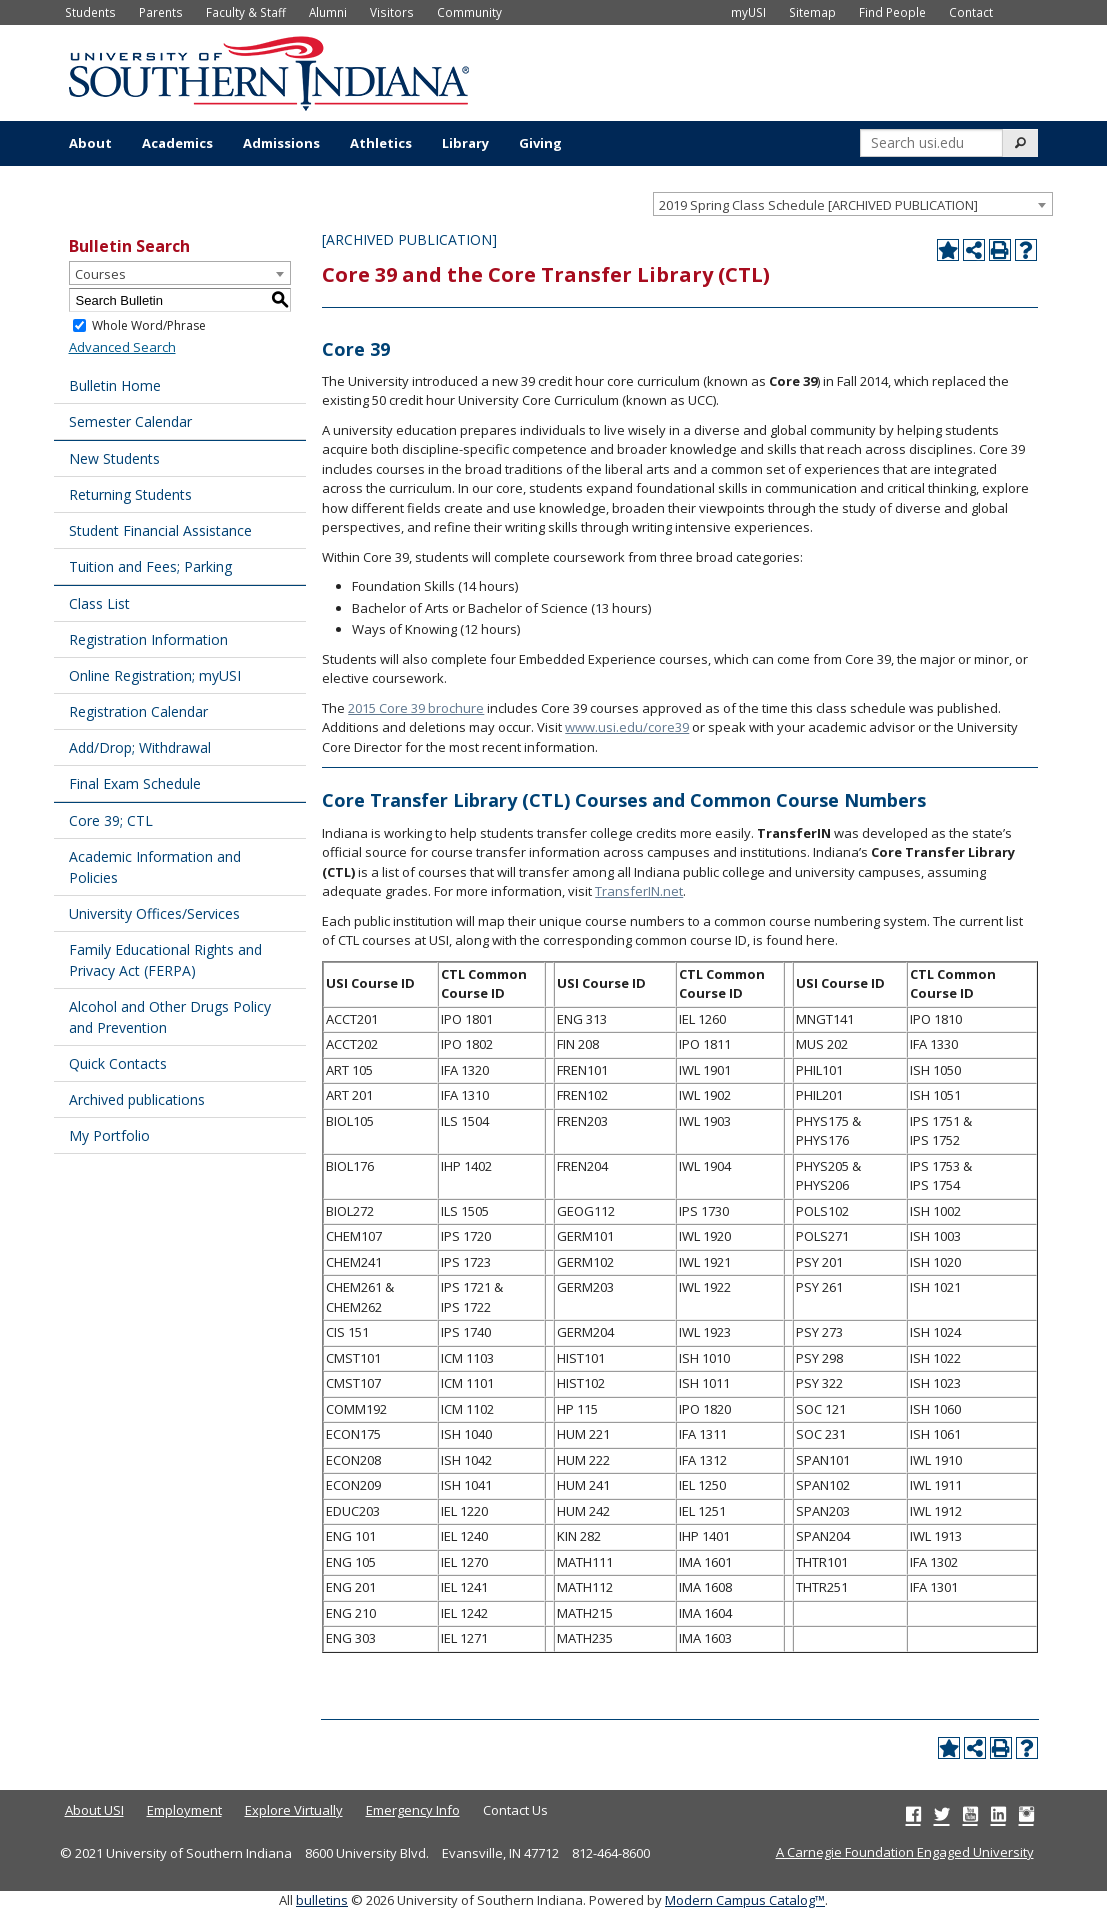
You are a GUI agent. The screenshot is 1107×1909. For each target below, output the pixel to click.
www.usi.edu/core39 (627, 727)
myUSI (748, 12)
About (90, 143)
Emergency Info (413, 1810)
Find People (892, 12)
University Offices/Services (154, 913)
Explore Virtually (294, 1810)
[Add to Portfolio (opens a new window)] (948, 250)
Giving (540, 143)
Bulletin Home (115, 385)
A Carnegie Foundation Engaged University (905, 1852)
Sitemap (812, 12)
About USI (94, 1810)
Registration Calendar (138, 711)
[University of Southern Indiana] (269, 71)
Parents (161, 12)
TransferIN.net (639, 891)
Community (469, 12)
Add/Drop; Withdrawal (140, 747)
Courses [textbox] (100, 274)
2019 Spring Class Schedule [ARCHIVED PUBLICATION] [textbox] (818, 205)
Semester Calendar (130, 421)
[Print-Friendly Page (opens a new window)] (1000, 250)
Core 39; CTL (111, 820)
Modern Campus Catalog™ (745, 1900)
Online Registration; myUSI (155, 675)
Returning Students (130, 494)
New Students (114, 458)
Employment (184, 1810)
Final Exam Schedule (135, 783)
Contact (971, 12)
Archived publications (137, 1099)
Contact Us (515, 1810)
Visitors (392, 12)
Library (465, 143)
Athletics (381, 143)
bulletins (322, 1900)
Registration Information (148, 639)
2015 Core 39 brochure (416, 708)
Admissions (281, 143)
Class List (99, 603)
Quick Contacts (118, 1063)
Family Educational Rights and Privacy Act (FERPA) (165, 960)
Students (90, 12)
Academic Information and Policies (155, 867)
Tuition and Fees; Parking (150, 566)
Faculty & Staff (246, 12)
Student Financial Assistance (160, 530)
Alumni (328, 12)
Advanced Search (122, 347)
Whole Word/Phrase (149, 325)
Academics (177, 143)
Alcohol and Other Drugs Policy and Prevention (170, 1017)
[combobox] (853, 204)
